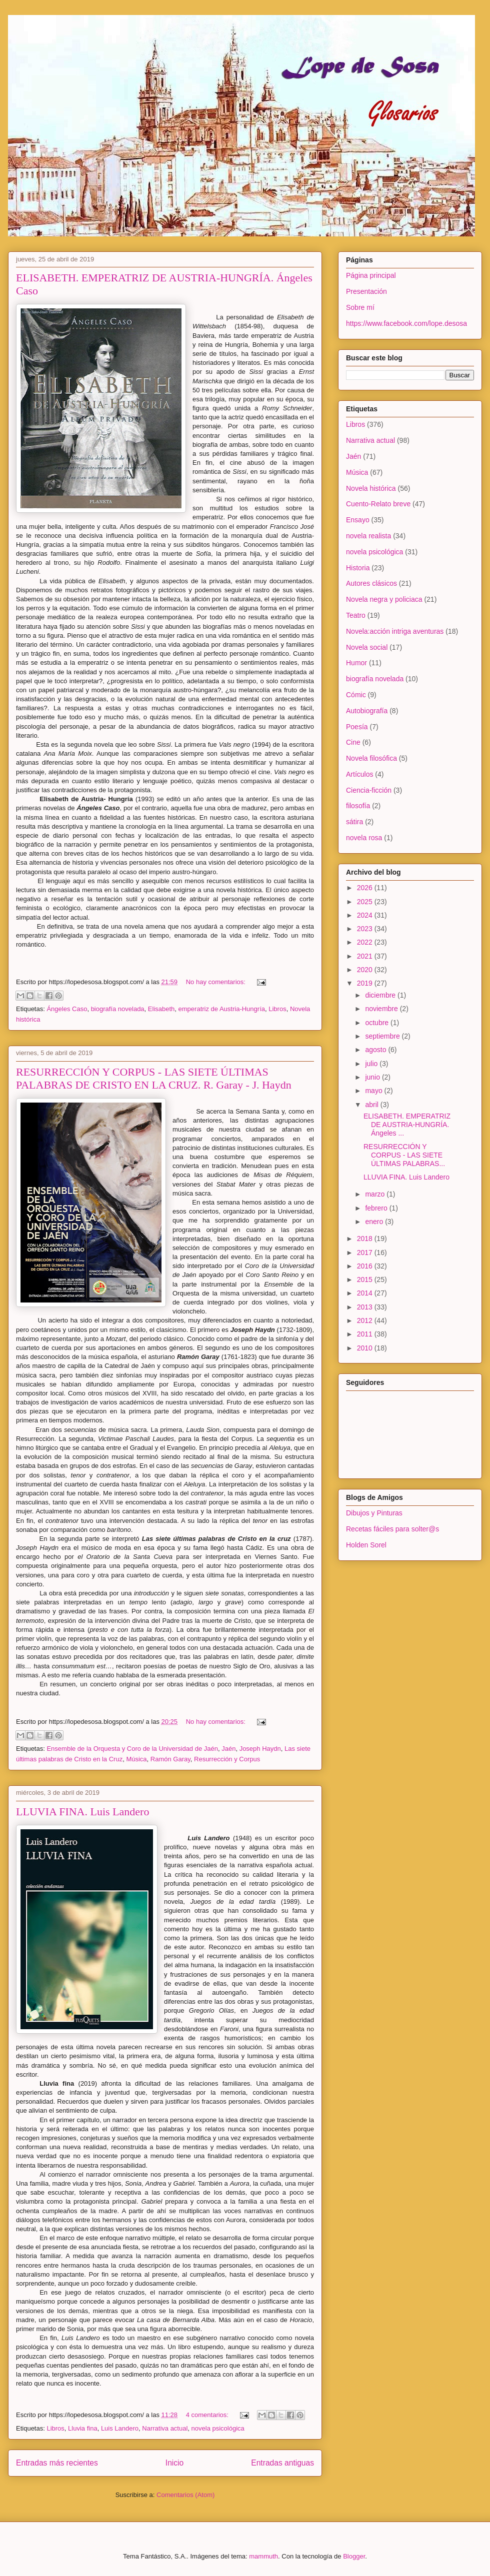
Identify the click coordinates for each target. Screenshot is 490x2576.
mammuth (263, 2556)
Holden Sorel (366, 1545)
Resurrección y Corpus (227, 1759)
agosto (376, 1050)
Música (136, 1759)
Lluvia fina (83, 2428)
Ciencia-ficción (369, 790)
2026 (365, 888)
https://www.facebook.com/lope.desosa (406, 323)
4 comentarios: (208, 2415)
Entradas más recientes (57, 2463)
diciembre (381, 995)
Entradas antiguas (282, 2463)
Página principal (371, 275)
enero (375, 1222)
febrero (377, 1208)
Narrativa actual (165, 2428)
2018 (365, 1239)
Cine (353, 742)
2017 (365, 1253)
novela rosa (364, 838)
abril (372, 1105)
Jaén (229, 1748)
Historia (358, 568)
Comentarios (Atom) (185, 2495)
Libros (277, 1009)
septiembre (383, 1036)
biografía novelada (117, 1009)
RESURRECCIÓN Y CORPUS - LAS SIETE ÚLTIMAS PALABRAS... (404, 1155)
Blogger (354, 2556)
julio (372, 1064)
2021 (365, 956)
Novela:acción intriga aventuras (395, 631)
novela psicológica (218, 2428)
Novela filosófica (371, 758)
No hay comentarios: (217, 982)
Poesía (357, 727)
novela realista (368, 536)
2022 (365, 942)
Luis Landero (119, 2428)
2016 (365, 1266)
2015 (365, 1280)
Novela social (367, 647)
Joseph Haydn (260, 1748)
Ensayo (358, 520)
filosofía (358, 806)
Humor (356, 663)
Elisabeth (161, 1009)
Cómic (356, 695)
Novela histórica (371, 488)
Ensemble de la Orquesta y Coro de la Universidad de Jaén (132, 1748)
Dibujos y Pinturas (374, 1513)
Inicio (175, 2463)
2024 (365, 915)
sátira (354, 822)
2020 (365, 970)
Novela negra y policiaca (384, 599)
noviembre (382, 1009)
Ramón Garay (170, 1759)
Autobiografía (367, 711)
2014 (365, 1293)
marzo (375, 1194)
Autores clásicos (371, 583)
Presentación (366, 291)
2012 (365, 1320)
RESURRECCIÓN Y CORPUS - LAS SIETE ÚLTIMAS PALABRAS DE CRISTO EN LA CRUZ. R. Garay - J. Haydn (154, 1078)
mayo (374, 1091)
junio (373, 1077)
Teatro (356, 615)
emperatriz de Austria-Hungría (221, 1009)
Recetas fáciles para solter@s (392, 1529)
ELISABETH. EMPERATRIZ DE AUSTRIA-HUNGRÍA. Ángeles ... (407, 1124)
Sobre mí (360, 307)
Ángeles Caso (66, 1009)
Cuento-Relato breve (378, 504)
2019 (365, 983)
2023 (365, 929)
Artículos (359, 774)
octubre (377, 1023)
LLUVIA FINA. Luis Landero (82, 1811)
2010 (365, 1348)
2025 (365, 902)
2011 (365, 1334)
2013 (365, 1307)
